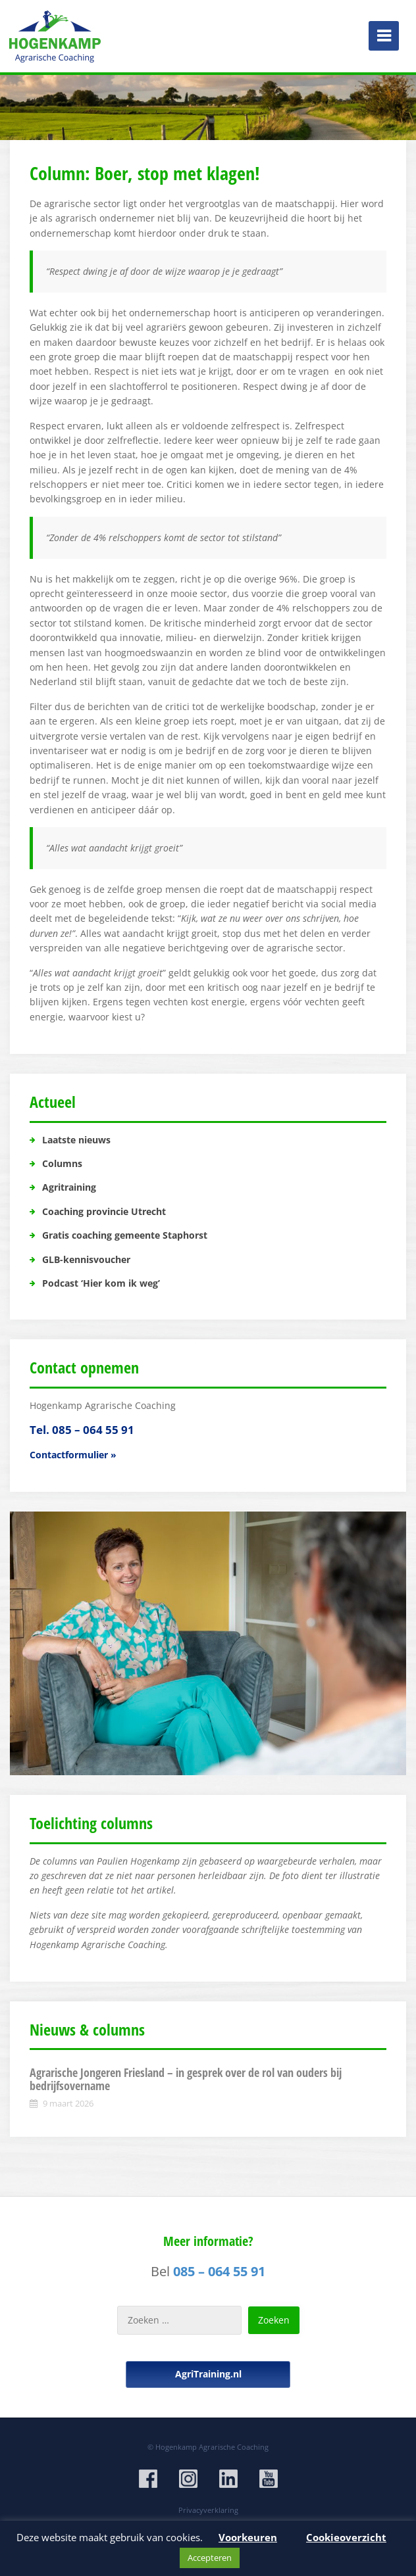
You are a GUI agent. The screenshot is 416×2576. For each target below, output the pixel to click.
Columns (62, 1163)
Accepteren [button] (210, 2558)
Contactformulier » (73, 1454)
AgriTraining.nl (208, 2374)
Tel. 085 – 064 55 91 (82, 1429)
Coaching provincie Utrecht (104, 1211)
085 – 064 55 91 (219, 2271)
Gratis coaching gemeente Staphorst (124, 1235)
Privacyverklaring (208, 2510)
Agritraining (69, 1187)
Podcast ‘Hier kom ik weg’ (101, 1283)
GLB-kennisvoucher (86, 1259)
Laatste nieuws (76, 1139)
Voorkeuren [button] (248, 2537)
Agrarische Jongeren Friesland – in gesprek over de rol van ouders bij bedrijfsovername (186, 2078)
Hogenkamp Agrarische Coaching (212, 2447)
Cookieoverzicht (346, 2537)
